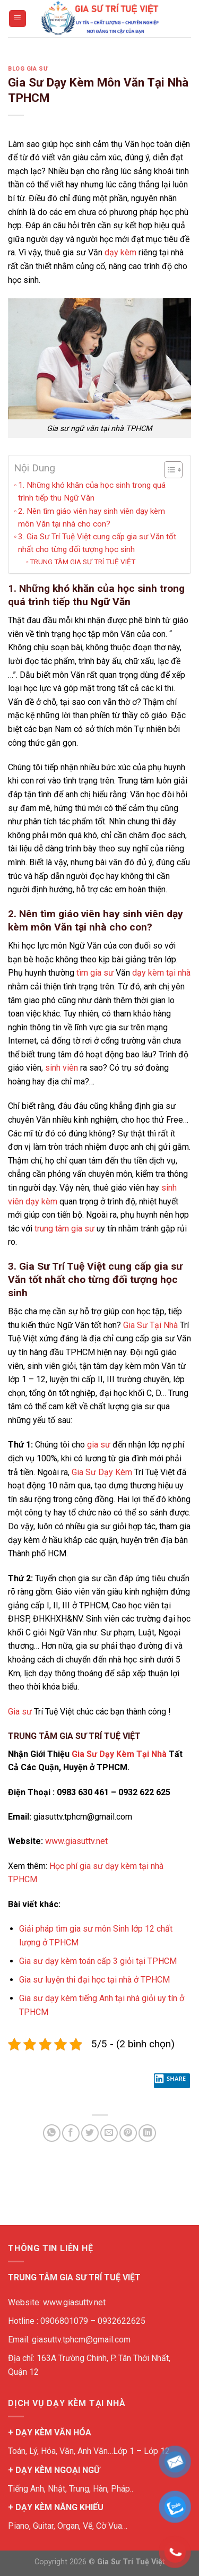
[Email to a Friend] (109, 2133)
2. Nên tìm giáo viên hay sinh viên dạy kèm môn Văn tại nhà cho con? (91, 517)
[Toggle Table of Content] (168, 470)
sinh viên (61, 1068)
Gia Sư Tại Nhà (150, 1325)
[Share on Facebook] (71, 2133)
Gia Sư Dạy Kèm (102, 1472)
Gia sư (20, 1712)
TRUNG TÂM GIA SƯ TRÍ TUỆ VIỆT (82, 561)
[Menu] (18, 19)
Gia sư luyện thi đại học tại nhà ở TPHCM (94, 1980)
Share (170, 2080)
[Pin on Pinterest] (128, 2133)
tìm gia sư (95, 973)
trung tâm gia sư (64, 1229)
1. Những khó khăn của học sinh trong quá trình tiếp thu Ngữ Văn (92, 491)
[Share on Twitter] (90, 2133)
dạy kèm (120, 252)
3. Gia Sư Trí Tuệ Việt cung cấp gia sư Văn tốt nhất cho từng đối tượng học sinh (97, 543)
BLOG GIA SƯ (28, 68)
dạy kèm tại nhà (161, 973)
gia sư (98, 1445)
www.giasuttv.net (76, 1841)
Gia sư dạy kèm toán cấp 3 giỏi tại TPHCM (98, 1961)
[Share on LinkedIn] (147, 2133)
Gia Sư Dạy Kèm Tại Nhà (119, 1754)
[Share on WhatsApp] (51, 2133)
